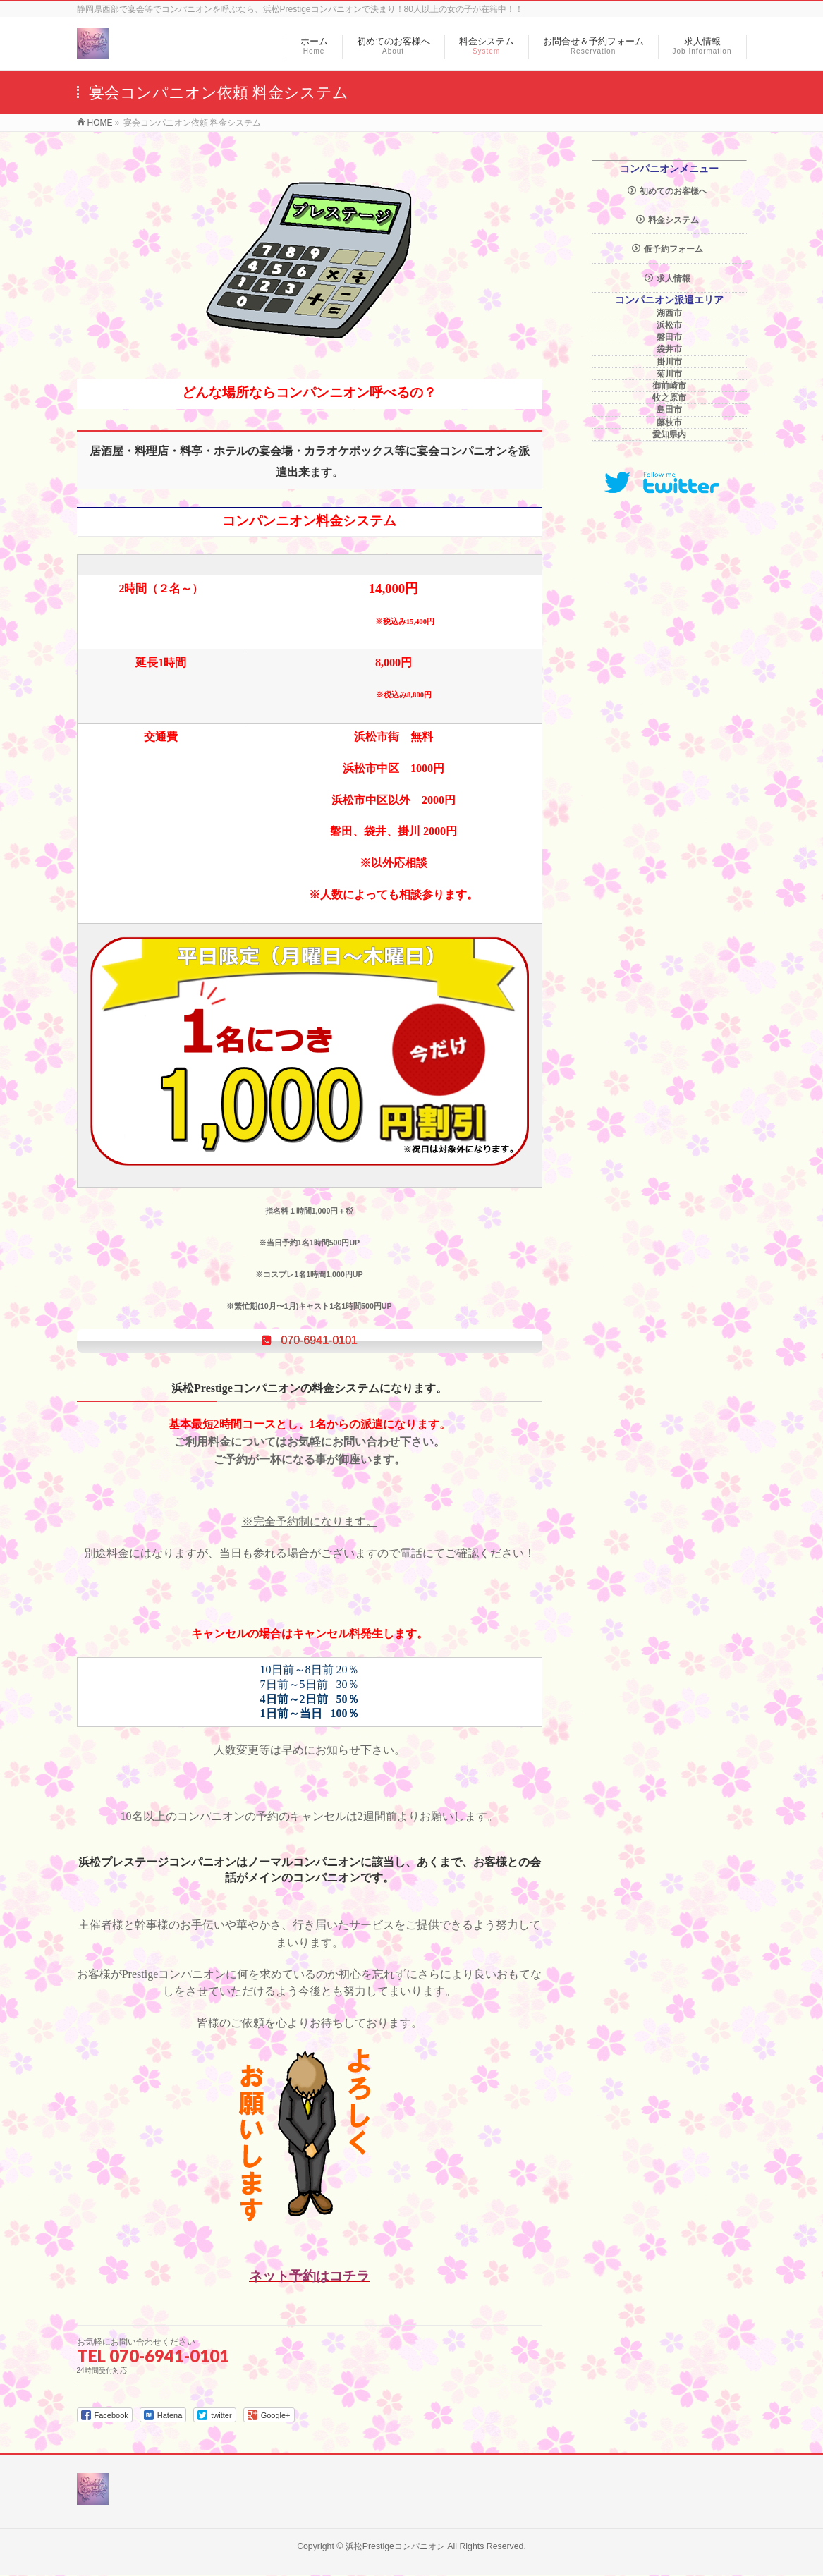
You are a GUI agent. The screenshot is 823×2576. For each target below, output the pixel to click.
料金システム (673, 220)
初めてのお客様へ (673, 191)
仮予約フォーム (673, 249)
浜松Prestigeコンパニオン (395, 2547)
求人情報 (673, 278)
